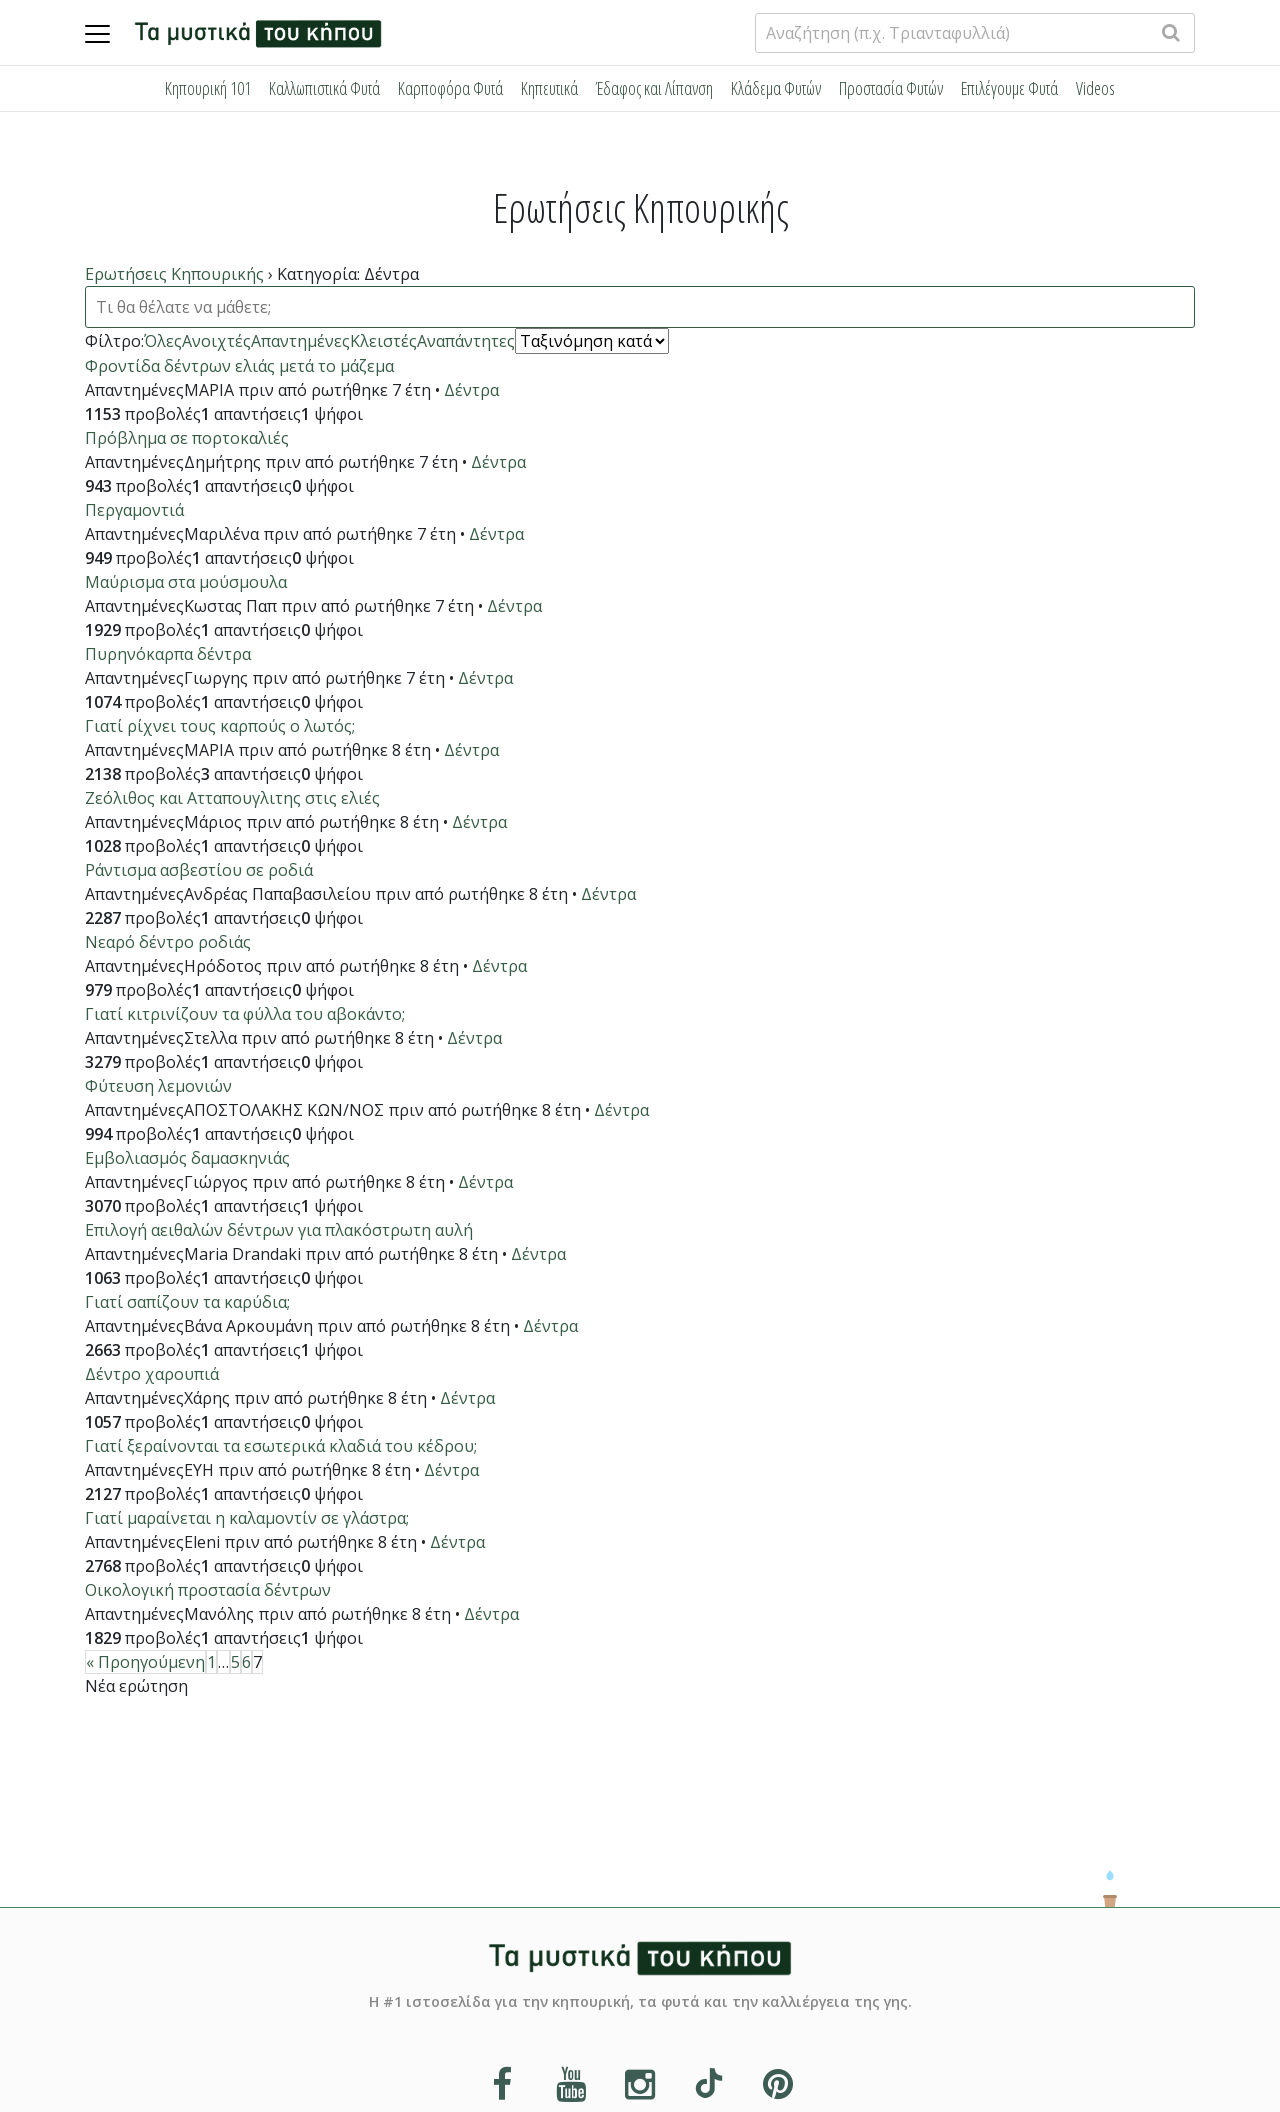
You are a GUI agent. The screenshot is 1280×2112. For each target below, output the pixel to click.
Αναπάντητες (466, 341)
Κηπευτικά (549, 88)
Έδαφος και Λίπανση (654, 88)
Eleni (202, 1542)
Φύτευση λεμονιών (158, 1086)
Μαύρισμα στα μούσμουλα (186, 582)
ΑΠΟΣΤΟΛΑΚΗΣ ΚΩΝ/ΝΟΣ (284, 1110)
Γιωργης (216, 678)
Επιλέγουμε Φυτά (1009, 88)
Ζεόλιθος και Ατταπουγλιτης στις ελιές (232, 798)
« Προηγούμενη (145, 1662)
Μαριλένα (221, 534)
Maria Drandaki (242, 1254)
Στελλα (210, 1038)
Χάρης (207, 1398)
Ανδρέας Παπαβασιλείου (277, 894)
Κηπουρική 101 (208, 88)
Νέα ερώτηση (136, 1686)
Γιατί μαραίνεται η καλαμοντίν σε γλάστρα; (247, 1518)
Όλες (163, 341)
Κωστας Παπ (230, 606)
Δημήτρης (222, 462)
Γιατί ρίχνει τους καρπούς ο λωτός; (220, 726)
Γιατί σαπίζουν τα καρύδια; (187, 1302)
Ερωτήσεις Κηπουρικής (174, 274)
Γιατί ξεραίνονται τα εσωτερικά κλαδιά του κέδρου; (281, 1446)
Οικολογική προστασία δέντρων (208, 1590)
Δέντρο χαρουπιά (152, 1374)
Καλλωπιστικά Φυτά (324, 88)
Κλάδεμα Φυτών (776, 88)
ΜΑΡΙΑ (209, 390)
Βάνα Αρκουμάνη (248, 1326)
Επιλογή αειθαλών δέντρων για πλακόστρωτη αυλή (279, 1230)
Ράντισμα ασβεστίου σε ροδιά (199, 870)
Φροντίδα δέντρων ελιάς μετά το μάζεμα (239, 366)
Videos (1095, 88)
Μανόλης (219, 1614)
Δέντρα (471, 390)
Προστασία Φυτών (891, 88)
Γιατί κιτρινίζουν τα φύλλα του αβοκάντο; (245, 1014)
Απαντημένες (300, 341)
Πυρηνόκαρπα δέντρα (168, 654)
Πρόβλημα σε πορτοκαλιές (187, 438)
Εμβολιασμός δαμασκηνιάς (187, 1158)
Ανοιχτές (216, 341)
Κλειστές (383, 341)
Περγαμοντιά (134, 510)
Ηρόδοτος (223, 966)
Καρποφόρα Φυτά (450, 88)
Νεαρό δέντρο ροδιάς (168, 942)
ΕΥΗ (199, 1470)
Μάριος (213, 822)
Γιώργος (216, 1182)
